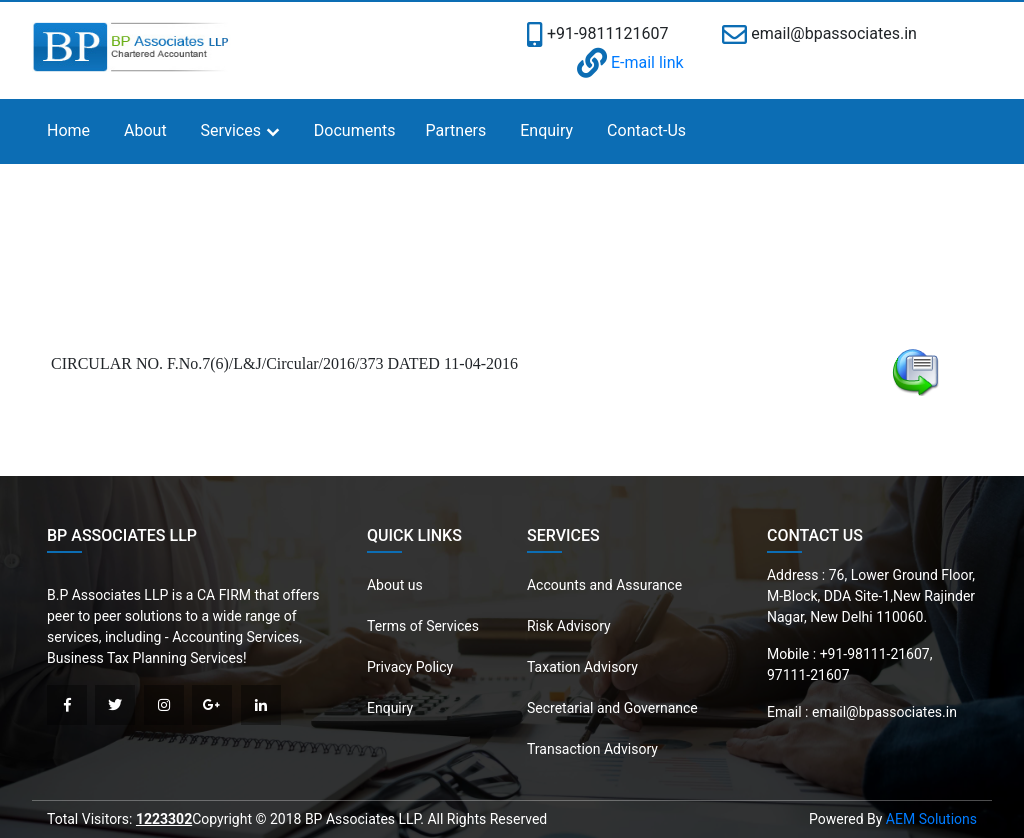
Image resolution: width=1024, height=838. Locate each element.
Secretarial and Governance (612, 708)
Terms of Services (423, 626)
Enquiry (546, 130)
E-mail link (630, 62)
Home (68, 130)
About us (395, 585)
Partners (456, 130)
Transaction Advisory (592, 749)
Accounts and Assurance (604, 585)
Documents (355, 130)
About (145, 130)
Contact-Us (646, 130)
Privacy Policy (410, 667)
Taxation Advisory (582, 667)
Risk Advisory (569, 626)
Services (231, 130)
